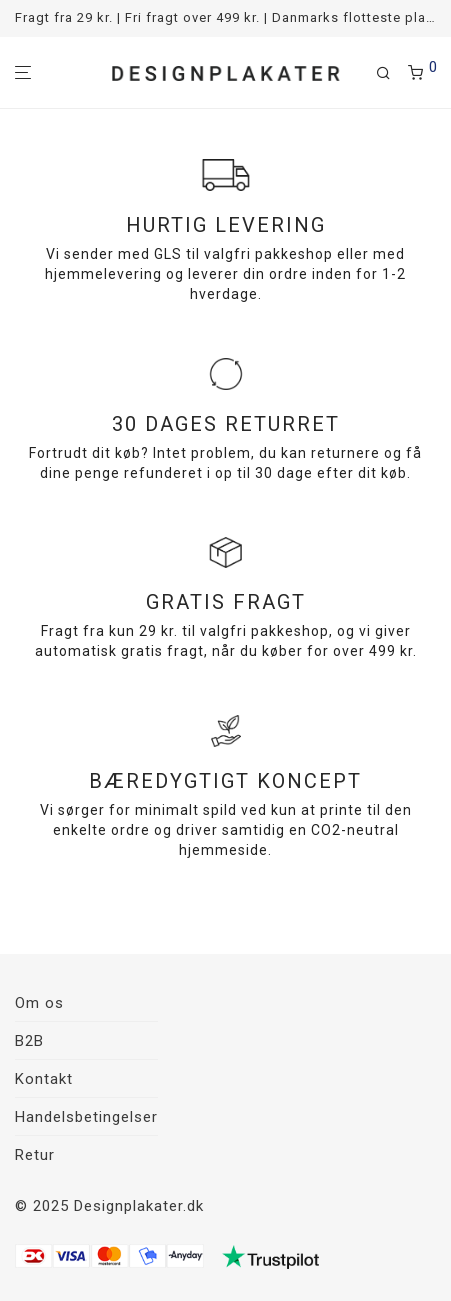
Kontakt (44, 1079)
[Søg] (392, 73)
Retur (35, 1155)
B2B (29, 1041)
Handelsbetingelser (86, 1117)
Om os (39, 1003)
